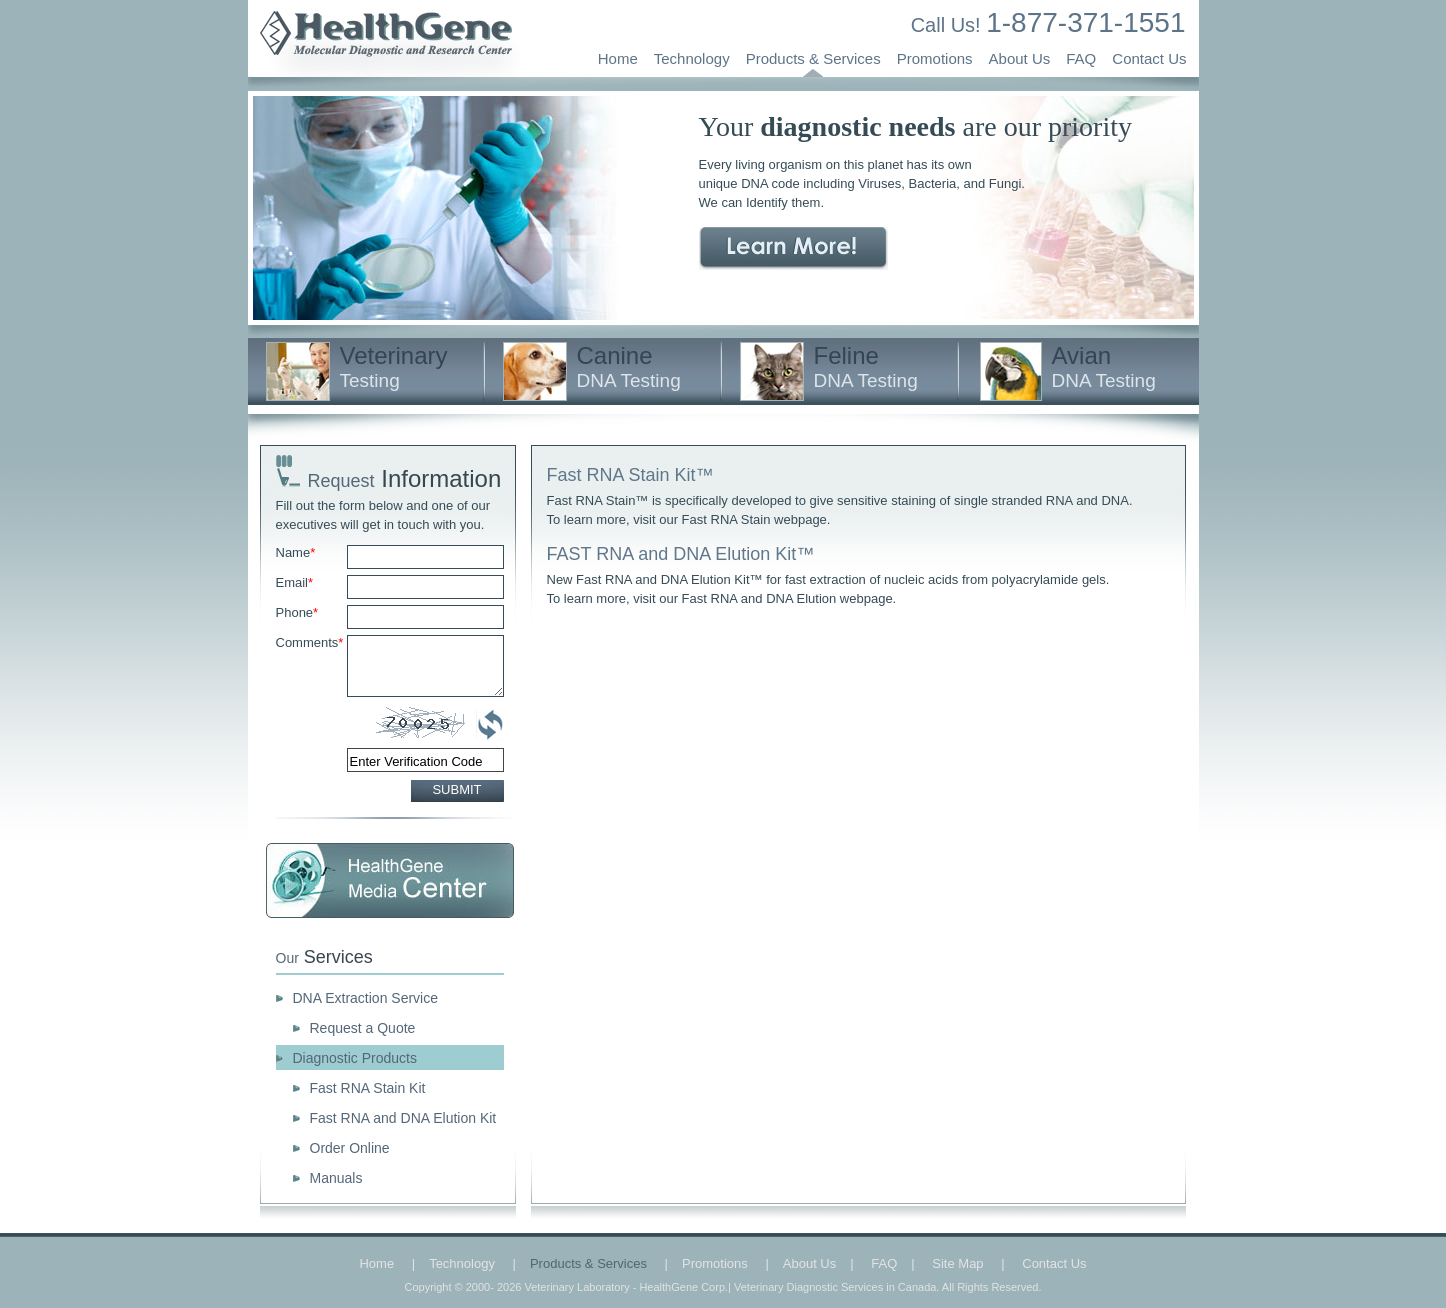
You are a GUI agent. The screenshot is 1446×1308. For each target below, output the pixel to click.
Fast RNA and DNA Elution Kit (403, 1118)
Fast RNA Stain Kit (368, 1088)
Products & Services (813, 58)
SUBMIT (456, 789)
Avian (1104, 366)
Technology (692, 58)
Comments (310, 642)
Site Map (957, 1263)
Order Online (350, 1148)
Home (618, 58)
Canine (629, 366)
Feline (866, 366)
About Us (1020, 58)
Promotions (935, 58)
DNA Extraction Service (366, 998)
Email (295, 582)
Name (296, 552)
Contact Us (1149, 58)
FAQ (1081, 58)
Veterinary (394, 366)
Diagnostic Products (355, 1058)
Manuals (336, 1178)
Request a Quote (363, 1028)
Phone (297, 612)
